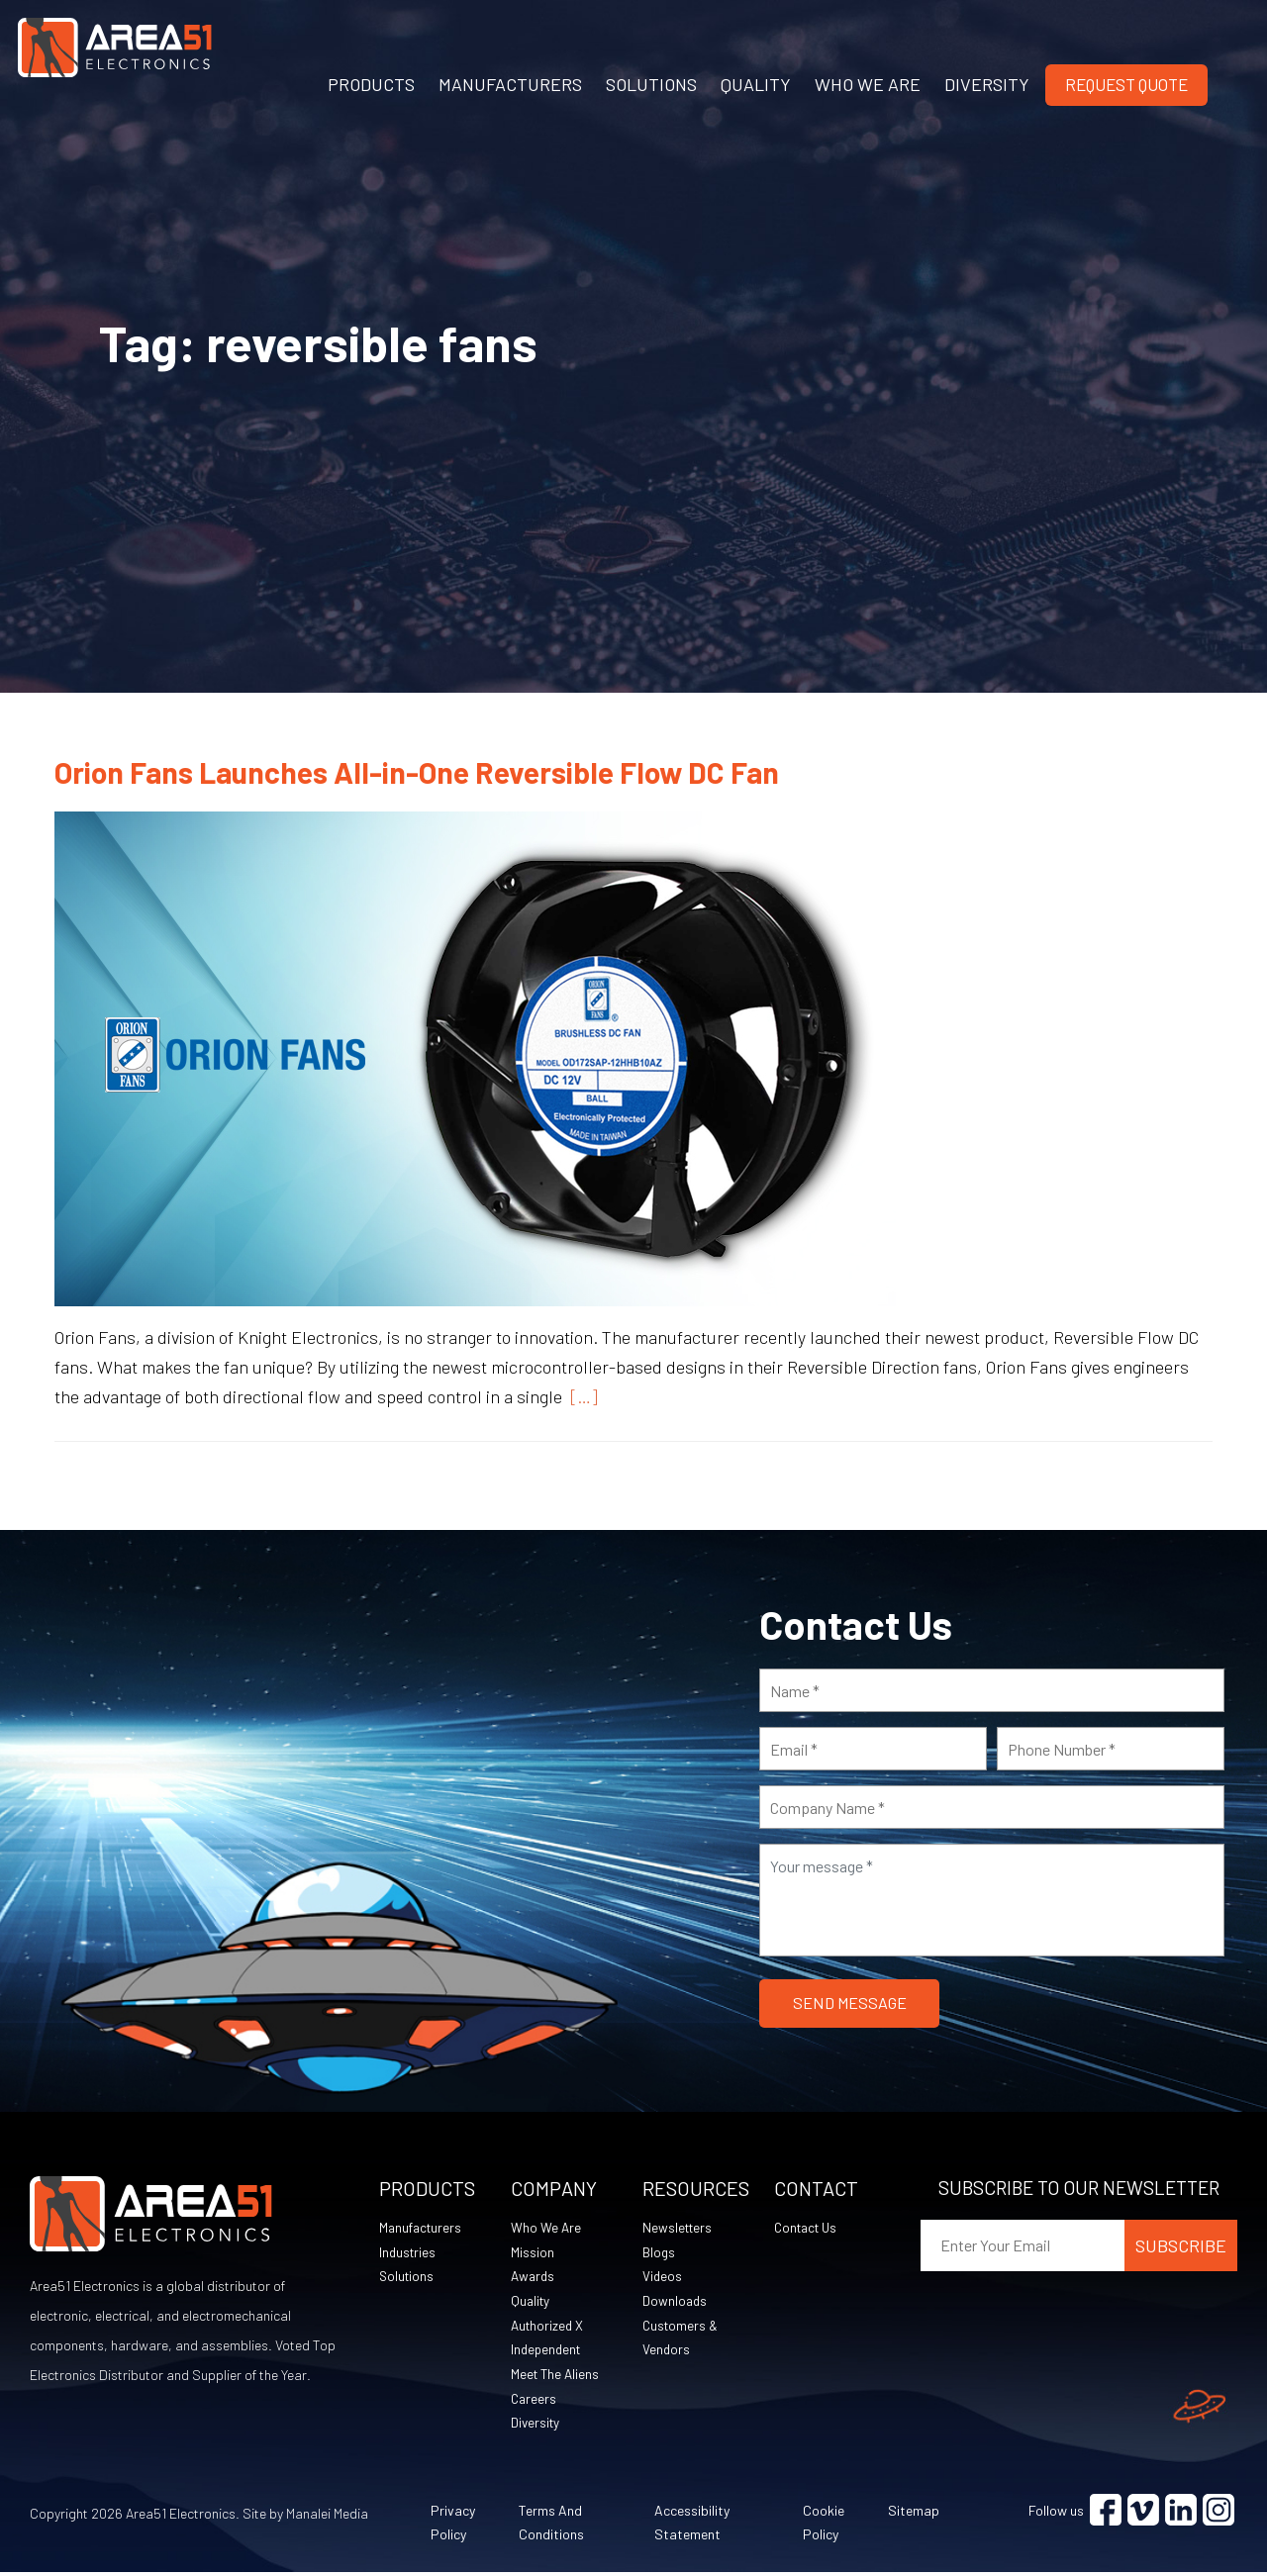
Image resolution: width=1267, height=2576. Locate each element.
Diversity (536, 2426)
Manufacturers (422, 2228)
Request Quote (1126, 84)
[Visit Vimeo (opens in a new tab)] (1143, 2514)
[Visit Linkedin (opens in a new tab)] (1181, 2514)
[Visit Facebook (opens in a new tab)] (1105, 2514)
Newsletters (679, 2228)
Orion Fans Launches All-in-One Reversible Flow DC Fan (416, 772)
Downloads (675, 2302)
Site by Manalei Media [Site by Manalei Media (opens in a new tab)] (305, 2517)
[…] (580, 1396)
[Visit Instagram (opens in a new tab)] (1218, 2514)
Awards (534, 2277)
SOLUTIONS (651, 84)
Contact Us (808, 2228)
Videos (662, 2277)
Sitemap (913, 2514)
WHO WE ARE (868, 84)
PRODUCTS (371, 84)
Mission (532, 2252)
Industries (409, 2252)
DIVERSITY (986, 84)
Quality (531, 2302)
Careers (534, 2401)
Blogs (659, 2252)
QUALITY (756, 84)
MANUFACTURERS (510, 84)
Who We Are (546, 2228)
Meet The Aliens (557, 2376)
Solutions (408, 2277)
